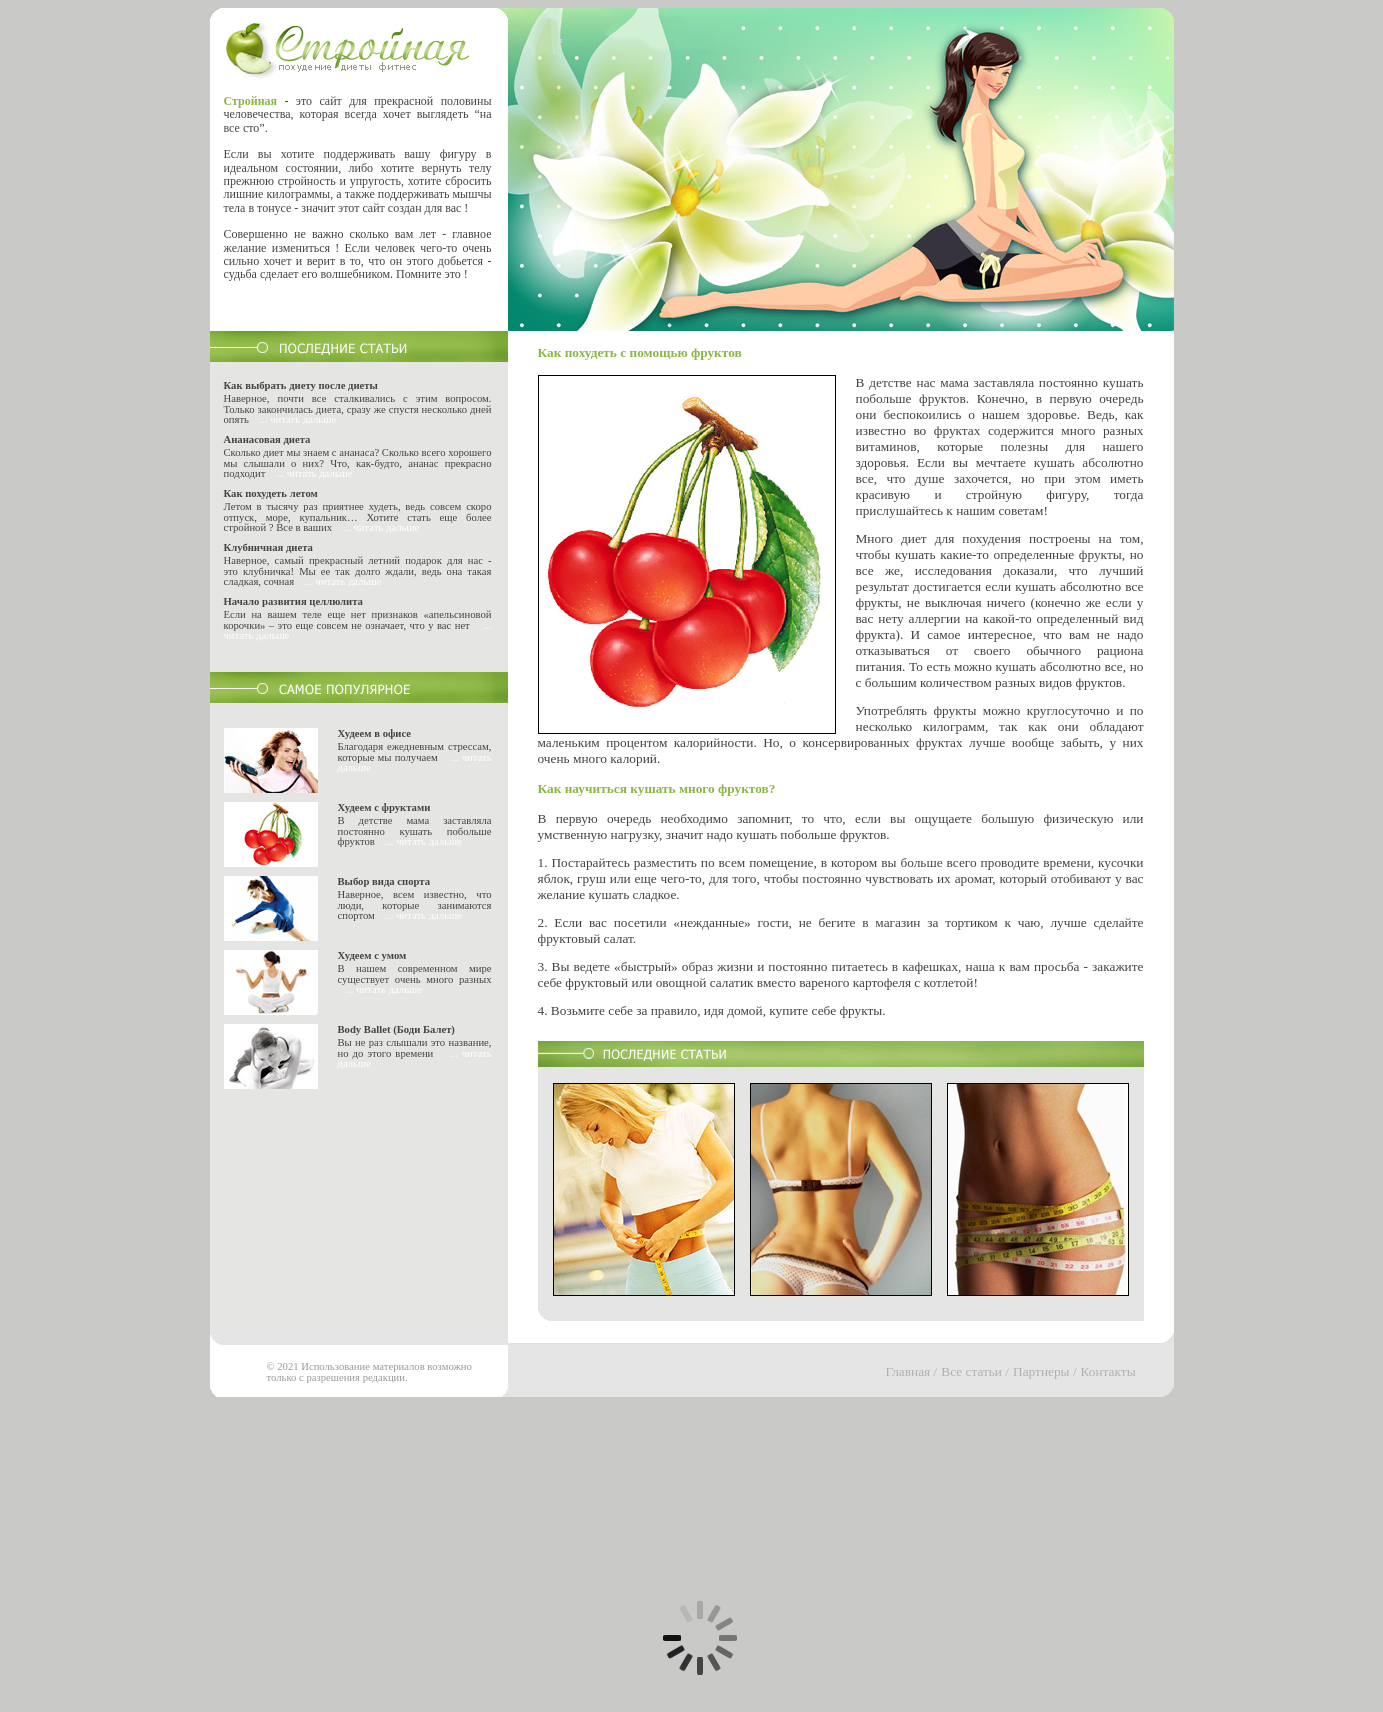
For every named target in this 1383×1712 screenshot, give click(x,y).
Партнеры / (1045, 1371)
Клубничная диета (268, 547)
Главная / (912, 1371)
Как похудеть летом (271, 493)
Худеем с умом (372, 955)
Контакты (1108, 1371)
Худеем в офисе (375, 733)
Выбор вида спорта (384, 881)
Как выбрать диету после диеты (301, 385)
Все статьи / (975, 1371)
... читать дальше (298, 419)
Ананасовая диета (267, 439)
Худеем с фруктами (384, 807)
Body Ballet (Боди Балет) (396, 1029)
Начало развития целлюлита (293, 601)
